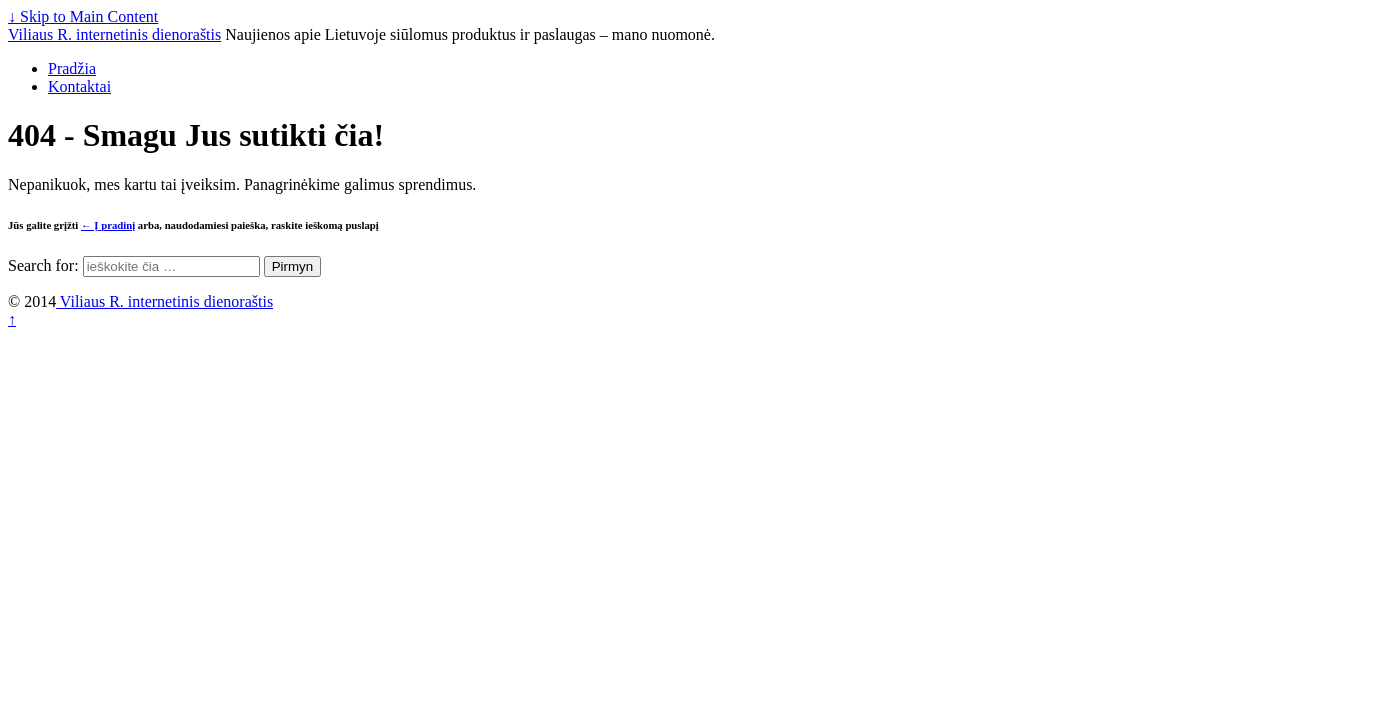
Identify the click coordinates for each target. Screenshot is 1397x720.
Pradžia (72, 68)
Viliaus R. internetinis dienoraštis (114, 34)
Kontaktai (79, 86)
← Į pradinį (108, 225)
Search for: (43, 265)
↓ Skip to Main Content (83, 16)
